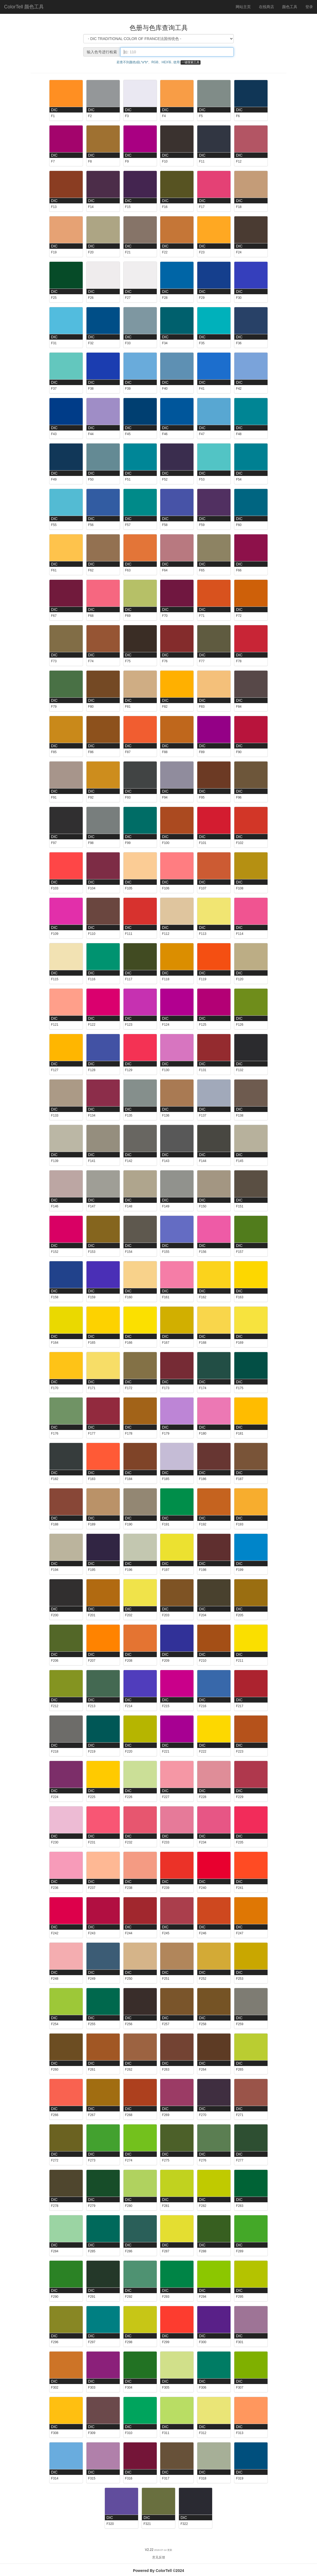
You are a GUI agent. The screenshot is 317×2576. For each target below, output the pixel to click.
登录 (309, 7)
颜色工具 (291, 6)
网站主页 (243, 7)
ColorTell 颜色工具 (24, 6)
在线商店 (266, 7)
